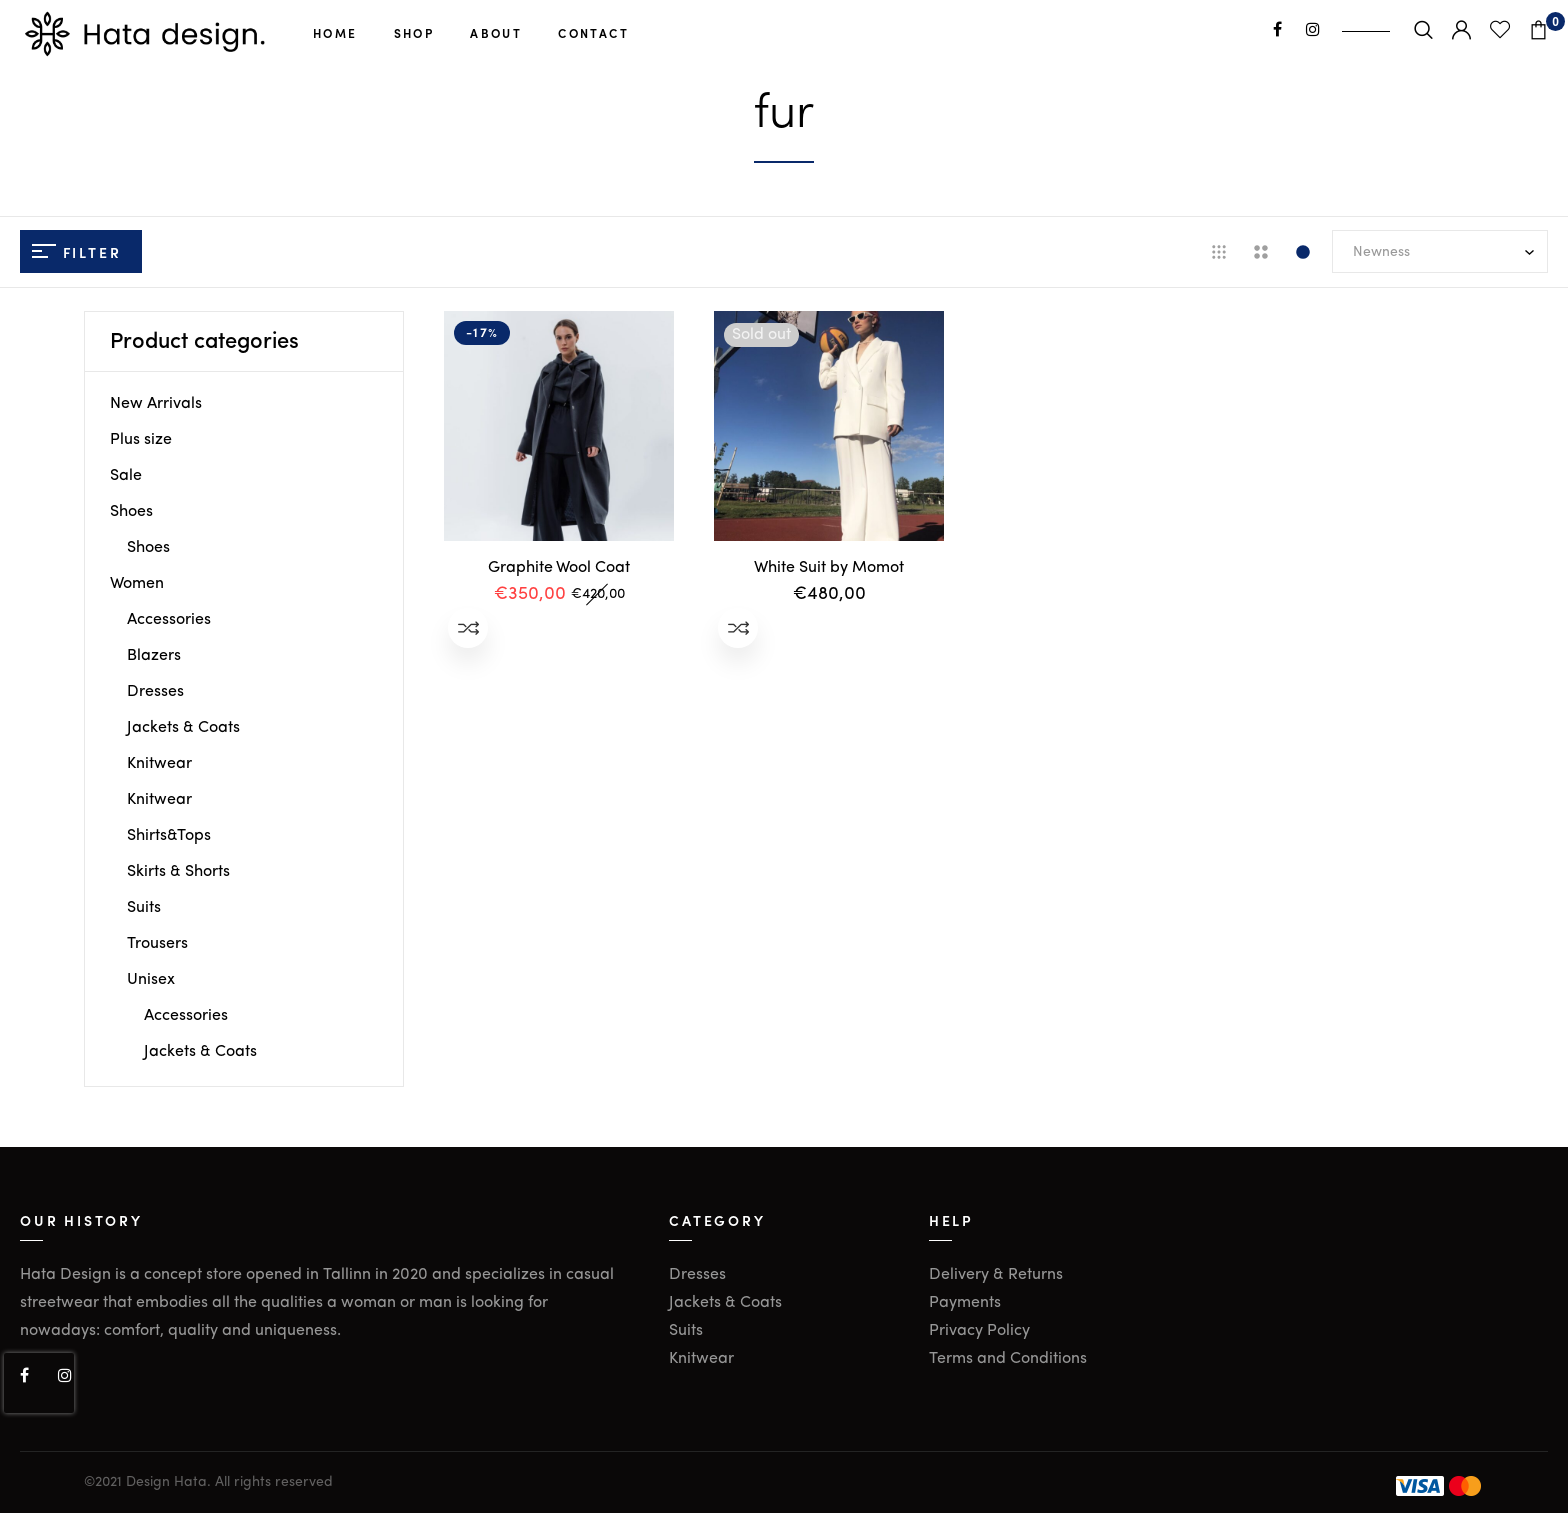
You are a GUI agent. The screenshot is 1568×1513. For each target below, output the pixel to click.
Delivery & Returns (996, 1275)
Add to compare (468, 628)
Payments (965, 1303)
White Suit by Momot (829, 568)
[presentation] (39, 1383)
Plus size (141, 440)
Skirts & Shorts (178, 872)
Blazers (154, 656)
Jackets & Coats (183, 728)
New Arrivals (156, 404)
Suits (144, 908)
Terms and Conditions (1008, 1359)
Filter (76, 252)
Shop (414, 33)
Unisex (151, 980)
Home (335, 33)
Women (137, 584)
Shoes (131, 512)
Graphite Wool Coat (559, 568)
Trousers (157, 944)
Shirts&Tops (169, 836)
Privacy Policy (979, 1331)
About (496, 33)
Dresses (155, 692)
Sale (126, 476)
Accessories (169, 620)
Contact (593, 33)
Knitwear (159, 764)
